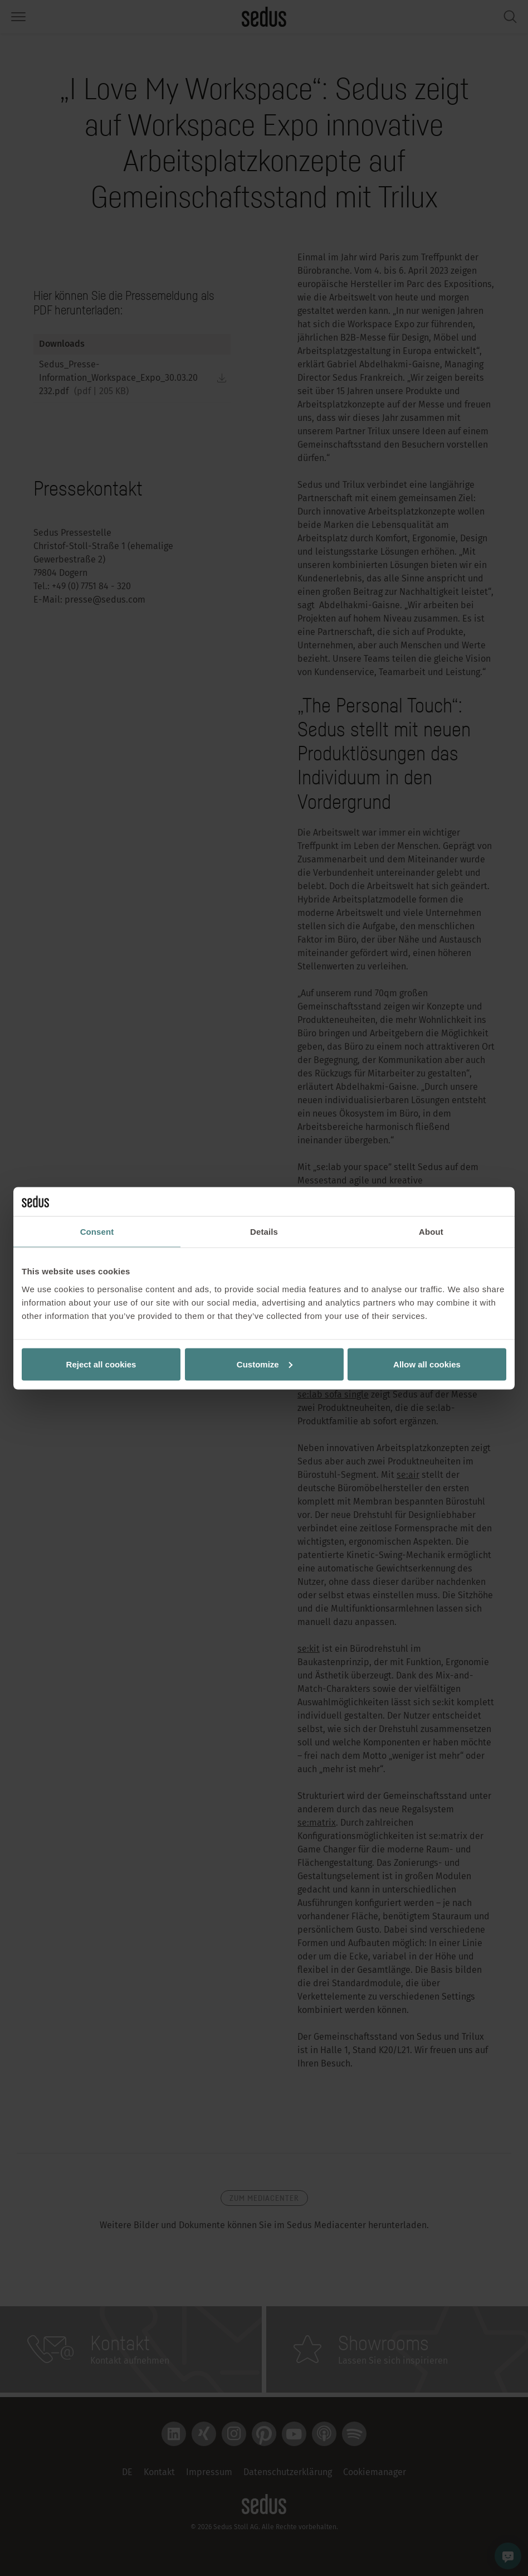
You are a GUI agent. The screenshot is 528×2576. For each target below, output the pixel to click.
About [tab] (431, 1231)
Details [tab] (264, 1231)
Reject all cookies (101, 1364)
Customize (264, 1364)
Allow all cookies (427, 1364)
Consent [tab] (97, 1231)
